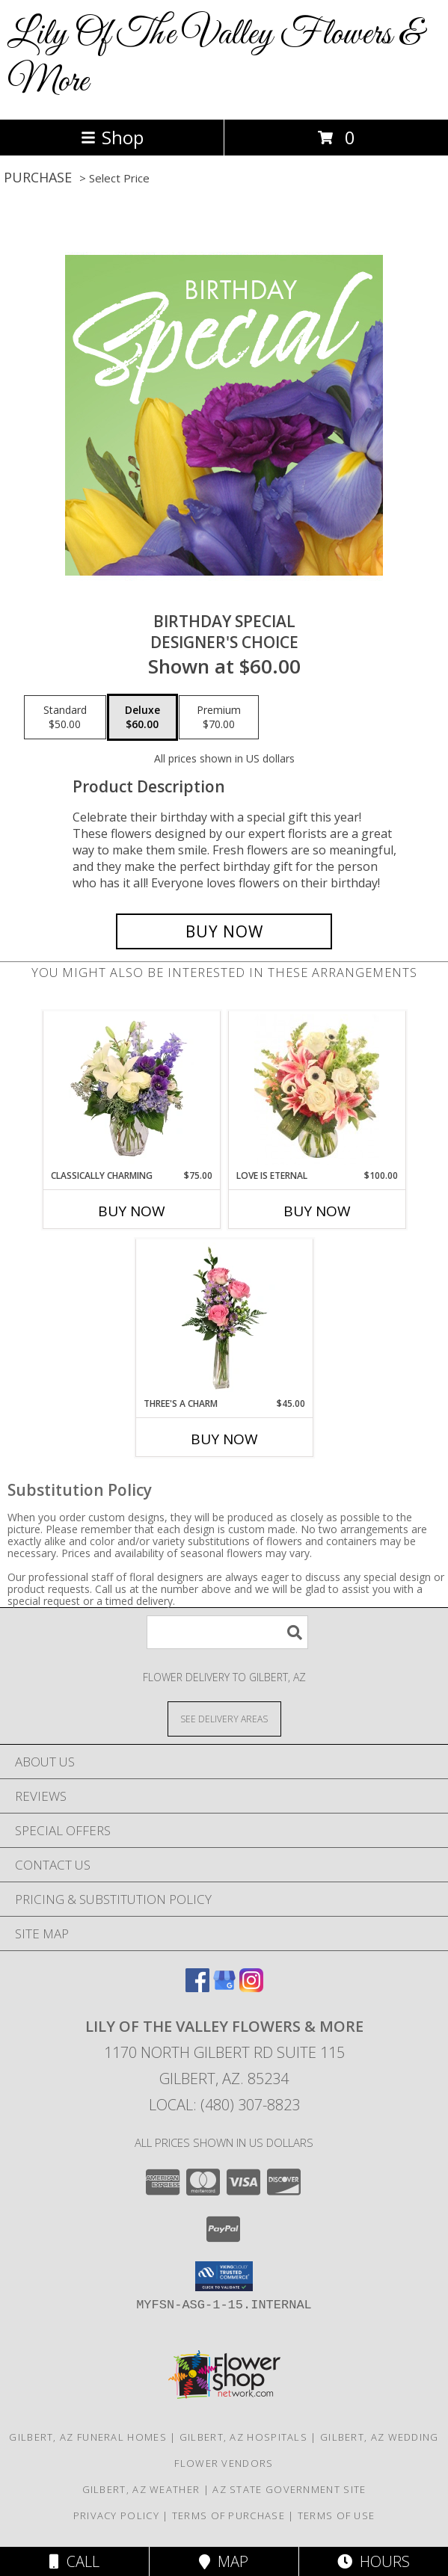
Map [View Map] (223, 2561)
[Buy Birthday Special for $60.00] (224, 931)
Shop (112, 137)
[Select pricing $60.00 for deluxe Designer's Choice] (142, 717)
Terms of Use (336, 2515)
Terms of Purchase (228, 2515)
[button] (224, 2276)
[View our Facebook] (197, 1987)
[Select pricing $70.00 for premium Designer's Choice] (218, 717)
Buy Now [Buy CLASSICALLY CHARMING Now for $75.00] (131, 1211)
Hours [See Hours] (373, 2561)
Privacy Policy (116, 2515)
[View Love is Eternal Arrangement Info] (316, 1089)
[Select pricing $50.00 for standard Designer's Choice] (65, 717)
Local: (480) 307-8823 (224, 2105)
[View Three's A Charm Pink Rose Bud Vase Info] (224, 1317)
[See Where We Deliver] (224, 1718)
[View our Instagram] (251, 1987)
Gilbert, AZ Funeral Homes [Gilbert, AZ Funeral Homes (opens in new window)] (88, 2437)
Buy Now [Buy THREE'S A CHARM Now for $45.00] (224, 1439)
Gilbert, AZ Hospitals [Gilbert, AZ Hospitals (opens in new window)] (243, 2437)
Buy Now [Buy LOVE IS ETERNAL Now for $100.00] (317, 1211)
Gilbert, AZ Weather (141, 2489)
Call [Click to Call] (74, 2561)
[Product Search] (227, 1632)
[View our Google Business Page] (224, 1987)
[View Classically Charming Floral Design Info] (131, 1089)
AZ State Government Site (289, 2489)
